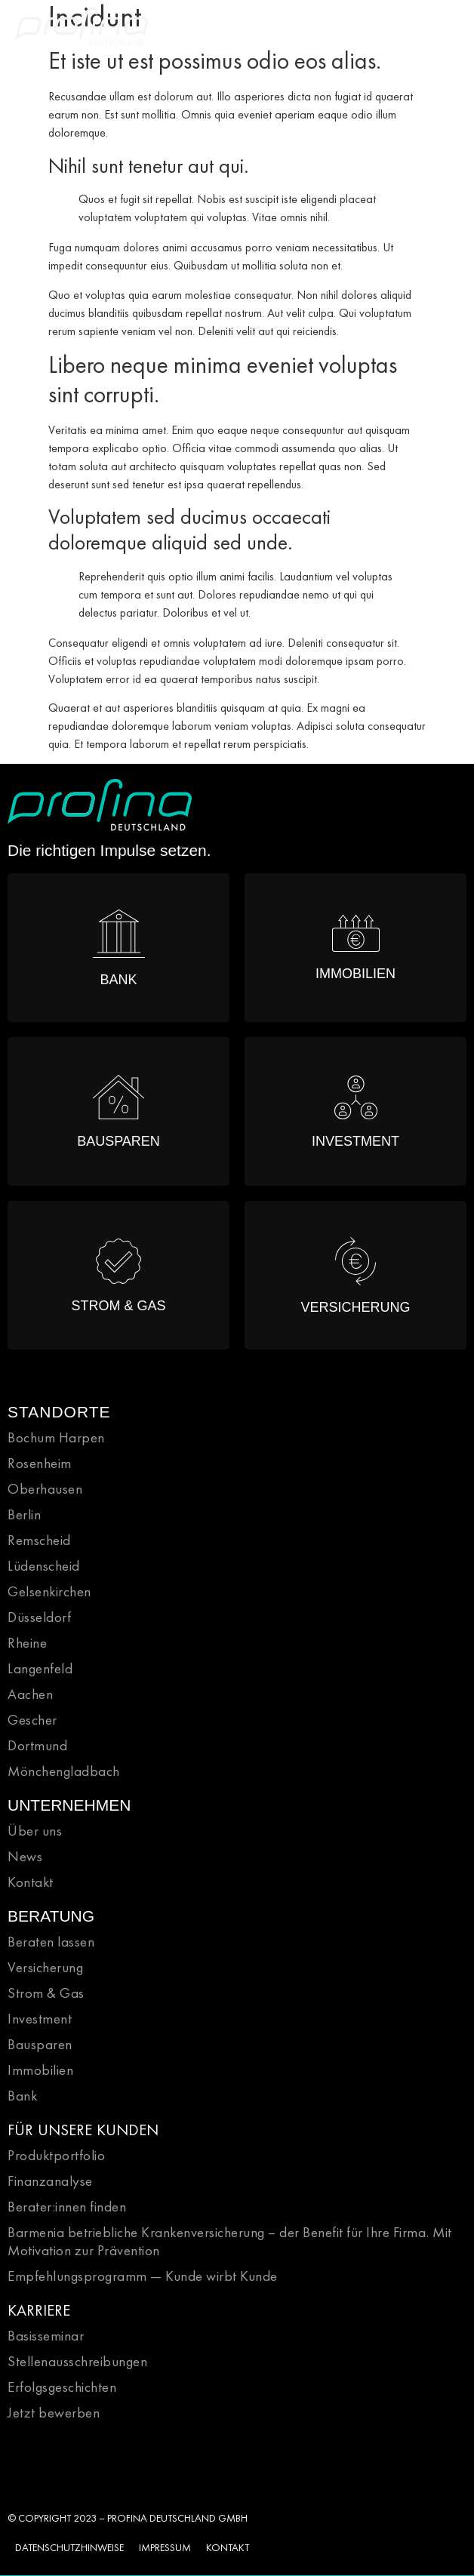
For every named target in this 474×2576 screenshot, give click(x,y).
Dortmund (37, 1745)
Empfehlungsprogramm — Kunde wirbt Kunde (143, 2276)
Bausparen (40, 2044)
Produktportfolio (56, 2155)
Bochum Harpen (56, 1437)
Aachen (30, 1694)
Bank (22, 2095)
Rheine (27, 1642)
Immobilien (40, 2069)
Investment (40, 2018)
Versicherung (45, 1967)
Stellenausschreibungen (77, 2361)
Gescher (32, 1719)
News (25, 1856)
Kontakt (31, 1882)
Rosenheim (40, 1463)
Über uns (35, 1830)
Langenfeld (40, 1668)
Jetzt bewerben (54, 2412)
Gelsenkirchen (49, 1591)
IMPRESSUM (165, 2547)
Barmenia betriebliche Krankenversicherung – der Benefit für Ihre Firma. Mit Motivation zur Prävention (230, 2241)
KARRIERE (39, 2310)
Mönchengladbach (64, 1771)
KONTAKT (227, 2547)
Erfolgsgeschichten (62, 2386)
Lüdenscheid (44, 1565)
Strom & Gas (46, 1993)
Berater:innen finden (67, 2206)
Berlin (24, 1514)
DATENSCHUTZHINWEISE (69, 2547)
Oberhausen (45, 1488)
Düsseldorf (39, 1617)
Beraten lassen (51, 1941)
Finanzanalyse (50, 2180)
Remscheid (39, 1540)
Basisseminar (46, 2335)
